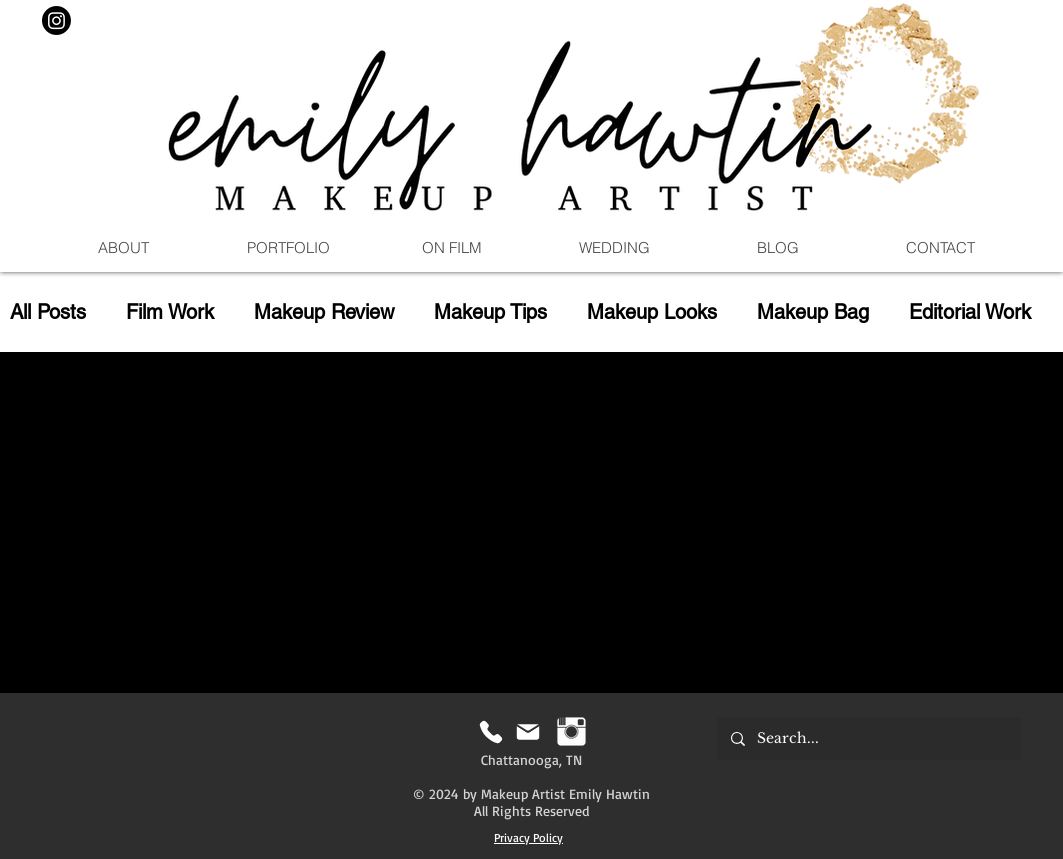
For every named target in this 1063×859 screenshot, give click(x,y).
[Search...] (868, 738)
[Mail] (528, 731)
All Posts (48, 312)
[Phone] (491, 731)
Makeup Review (324, 312)
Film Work (170, 312)
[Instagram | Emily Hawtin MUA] (571, 731)
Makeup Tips (490, 312)
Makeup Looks (652, 312)
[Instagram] (56, 20)
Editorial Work (970, 312)
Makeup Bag (813, 312)
